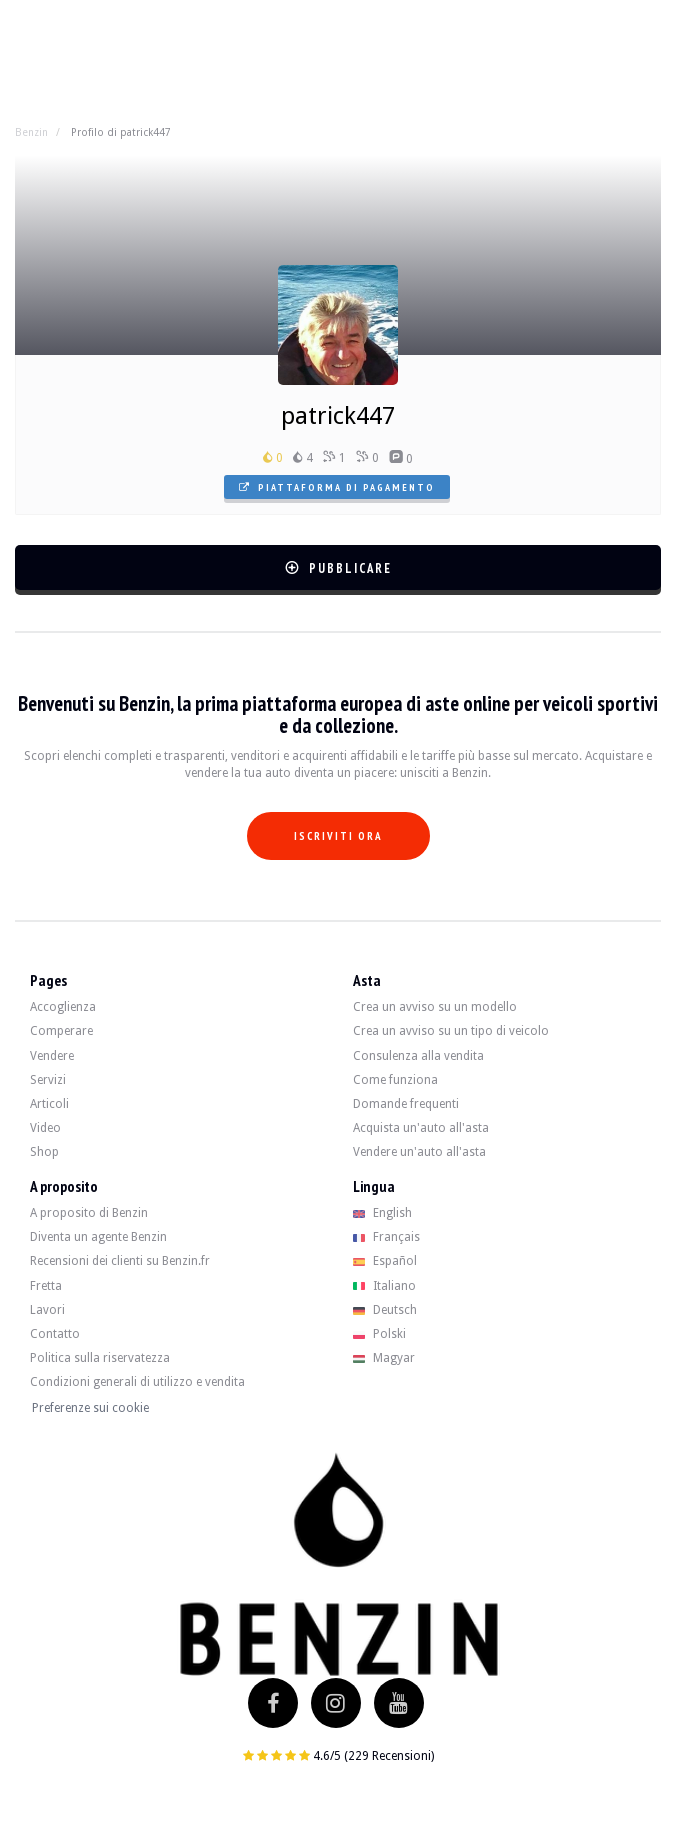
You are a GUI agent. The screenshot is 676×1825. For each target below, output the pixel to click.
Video (45, 1128)
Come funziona (395, 1080)
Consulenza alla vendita (418, 1056)
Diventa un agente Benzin (98, 1237)
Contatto (55, 1334)
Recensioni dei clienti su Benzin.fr (120, 1261)
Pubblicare (338, 568)
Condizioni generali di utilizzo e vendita (137, 1382)
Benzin (31, 132)
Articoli (49, 1104)
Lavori (47, 1310)
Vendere (52, 1056)
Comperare (61, 1031)
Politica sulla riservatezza (100, 1358)
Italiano (384, 1286)
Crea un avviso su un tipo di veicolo (451, 1031)
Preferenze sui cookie (90, 1408)
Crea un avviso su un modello (435, 1007)
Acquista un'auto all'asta (421, 1128)
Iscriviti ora (338, 836)
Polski (379, 1334)
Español (385, 1261)
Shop (44, 1152)
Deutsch (385, 1310)
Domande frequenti (406, 1104)
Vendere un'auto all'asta (419, 1152)
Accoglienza (63, 1007)
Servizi (48, 1080)
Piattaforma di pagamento (337, 487)
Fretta (46, 1286)
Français (386, 1237)
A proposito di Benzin (89, 1213)
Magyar (384, 1358)
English (382, 1213)
